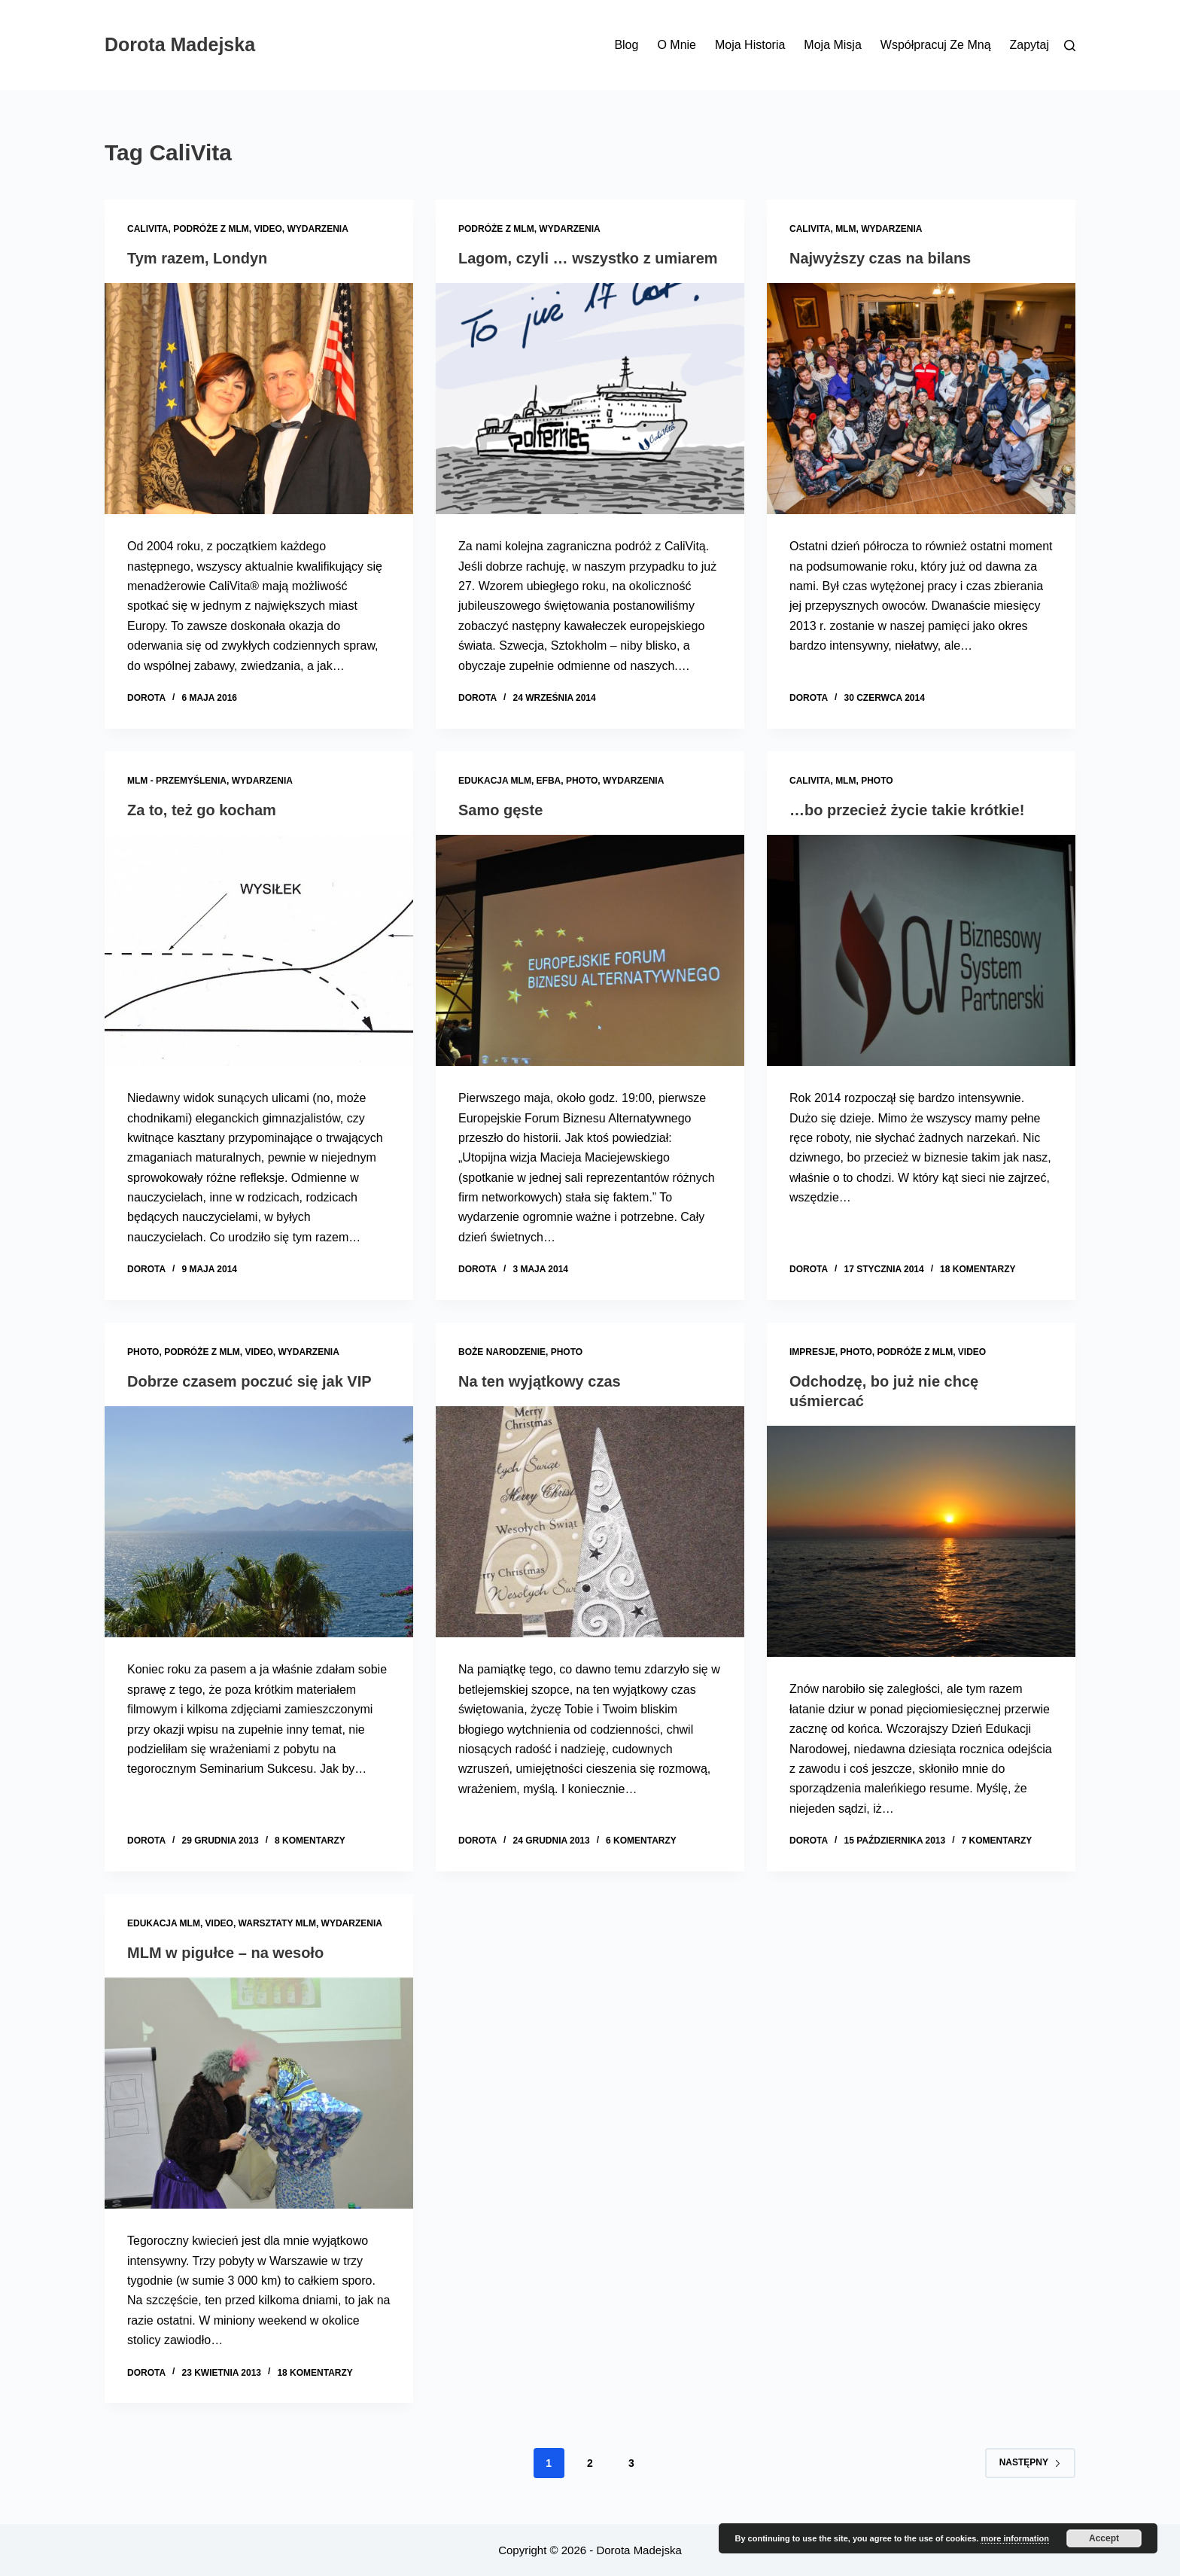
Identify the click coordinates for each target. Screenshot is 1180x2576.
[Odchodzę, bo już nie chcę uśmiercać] (921, 1542)
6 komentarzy (641, 1840)
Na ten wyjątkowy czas (539, 1381)
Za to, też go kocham (201, 810)
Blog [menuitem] (626, 44)
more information (1014, 2538)
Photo (582, 780)
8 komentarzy (310, 1840)
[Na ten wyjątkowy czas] (590, 1522)
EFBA (549, 780)
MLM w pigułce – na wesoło (225, 1952)
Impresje (812, 1352)
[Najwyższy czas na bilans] (921, 399)
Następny (1030, 2462)
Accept (1104, 2538)
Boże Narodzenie (502, 1352)
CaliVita (147, 229)
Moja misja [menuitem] (832, 44)
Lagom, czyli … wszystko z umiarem (588, 258)
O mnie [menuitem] (676, 44)
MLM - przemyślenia (177, 780)
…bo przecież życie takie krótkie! (906, 810)
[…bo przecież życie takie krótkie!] (921, 951)
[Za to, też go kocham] (259, 951)
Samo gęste (500, 810)
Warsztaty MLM (277, 1923)
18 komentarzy (977, 1269)
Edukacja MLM (494, 780)
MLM (845, 229)
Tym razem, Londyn (197, 258)
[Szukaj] (1069, 45)
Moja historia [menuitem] (750, 44)
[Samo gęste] (590, 951)
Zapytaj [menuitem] (1029, 44)
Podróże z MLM (211, 229)
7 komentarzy (997, 1840)
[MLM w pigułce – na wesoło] (259, 2093)
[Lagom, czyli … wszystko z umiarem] (590, 399)
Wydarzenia (317, 229)
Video (267, 229)
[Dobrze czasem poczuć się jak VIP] (259, 1522)
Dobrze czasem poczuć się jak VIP (249, 1381)
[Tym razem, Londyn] (259, 399)
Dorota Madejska (180, 44)
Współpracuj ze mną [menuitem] (935, 44)
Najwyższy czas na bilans (880, 258)
